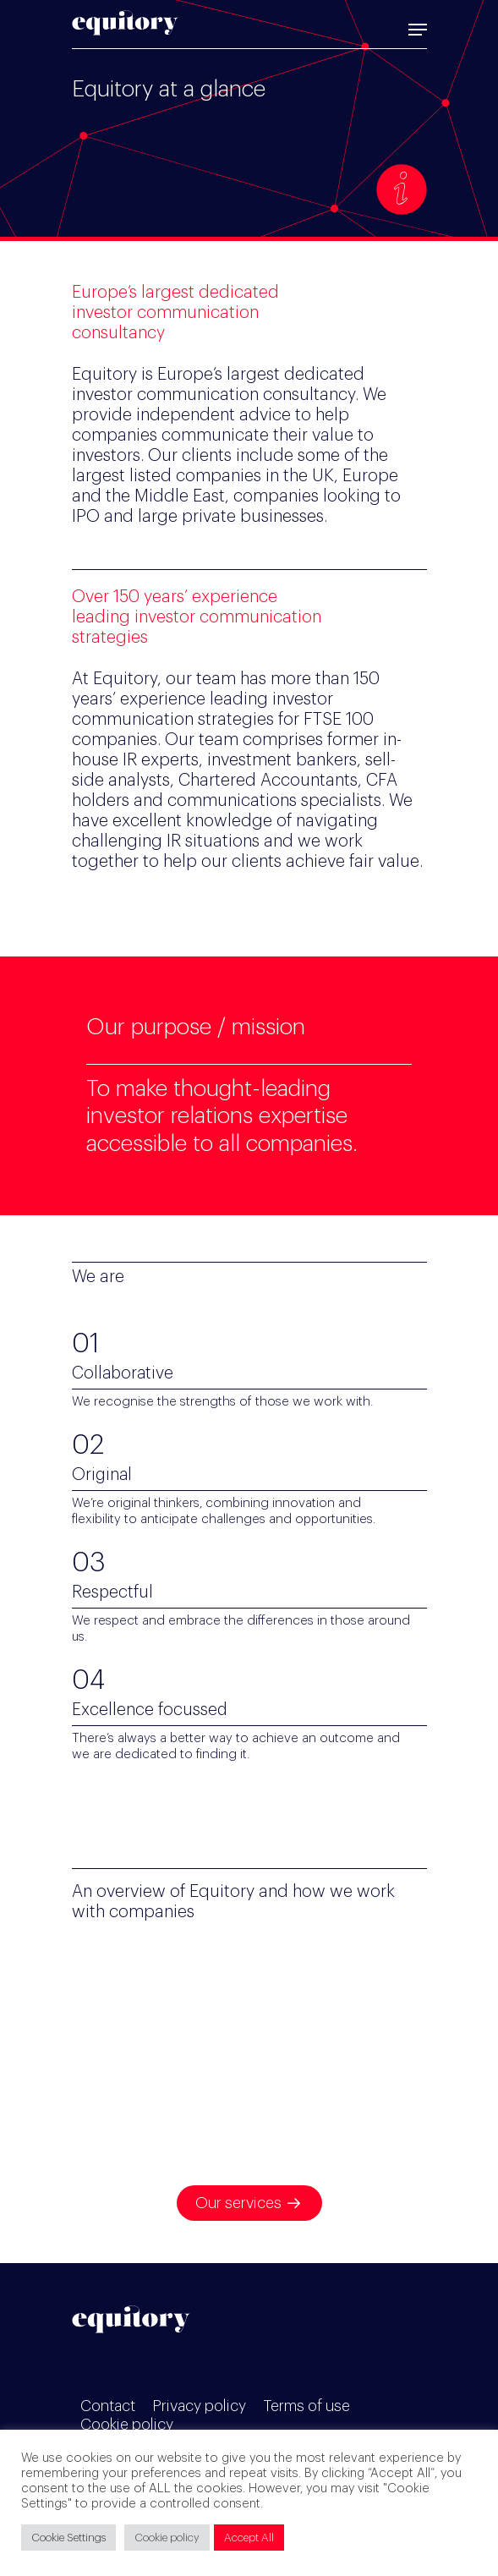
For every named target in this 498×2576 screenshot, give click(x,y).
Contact (107, 2406)
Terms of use (306, 2406)
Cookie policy (126, 2424)
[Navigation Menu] (417, 29)
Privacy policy (199, 2406)
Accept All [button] (249, 2537)
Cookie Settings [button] (68, 2537)
